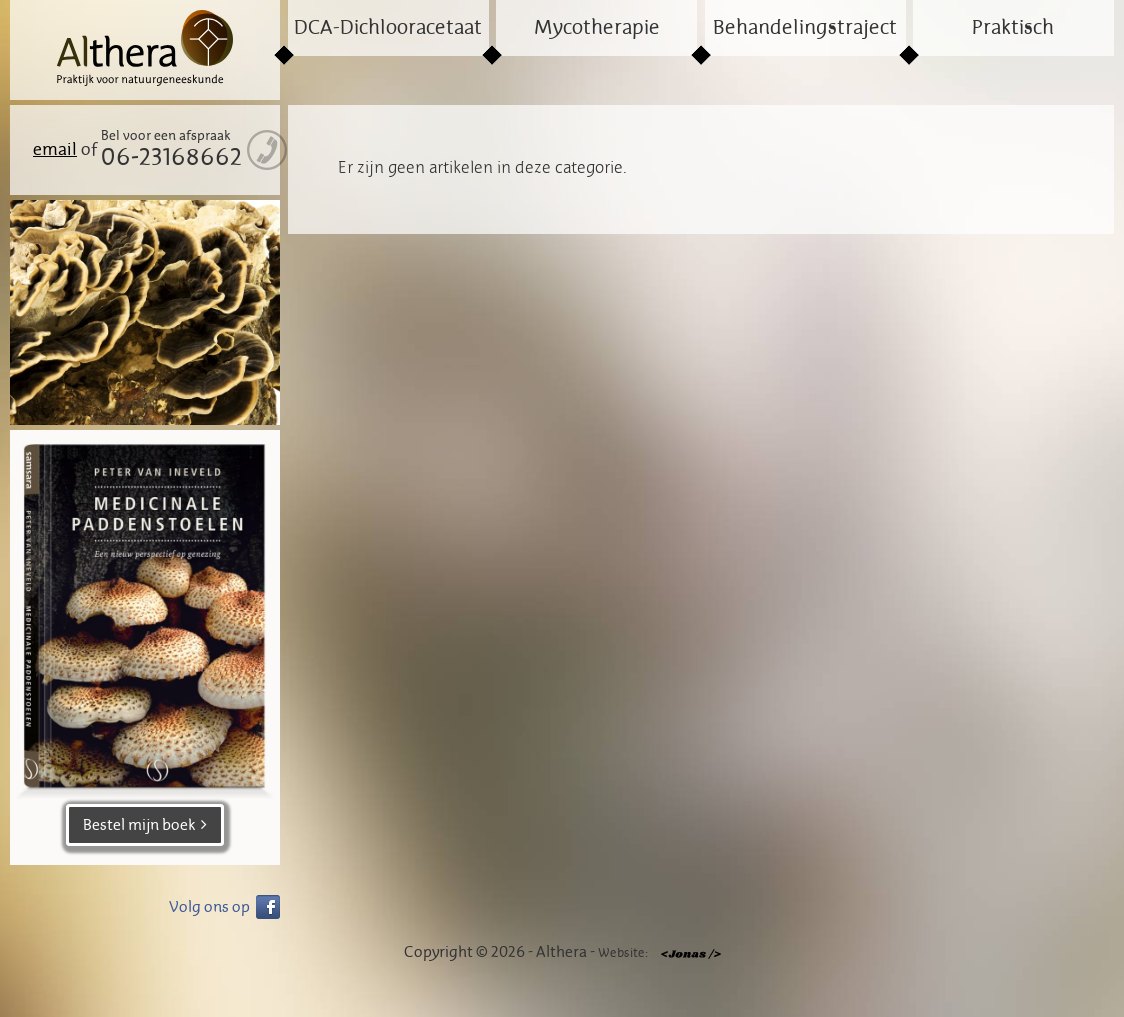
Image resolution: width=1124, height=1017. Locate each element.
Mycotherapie (597, 28)
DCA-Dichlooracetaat (388, 28)
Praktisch (1013, 28)
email (55, 150)
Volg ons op (209, 907)
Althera (145, 50)
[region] (145, 312)
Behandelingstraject (805, 28)
